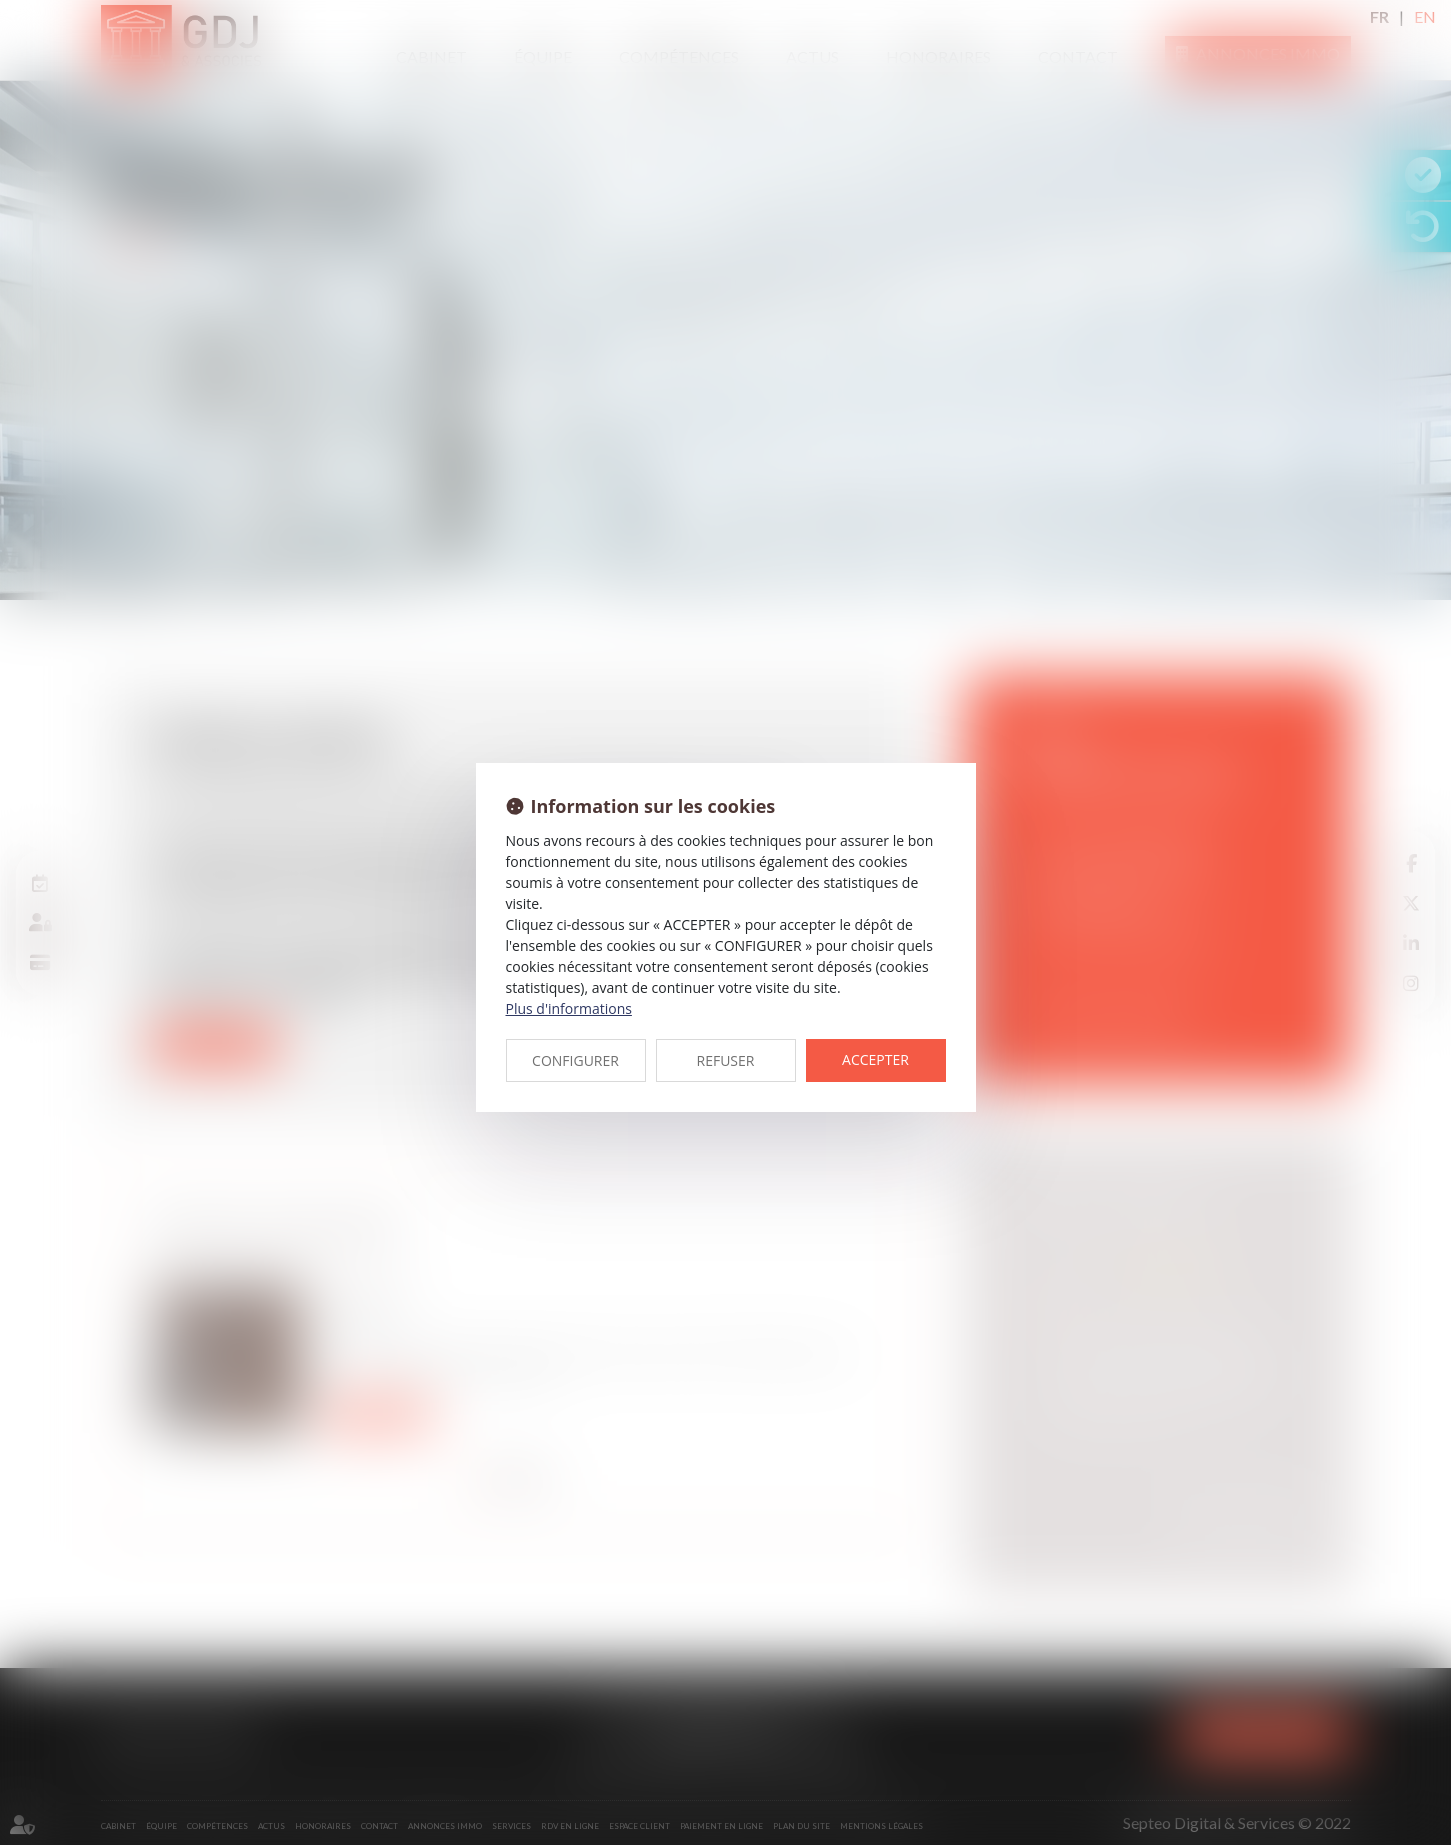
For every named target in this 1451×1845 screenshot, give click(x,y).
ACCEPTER (875, 1059)
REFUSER (726, 1060)
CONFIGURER (575, 1060)
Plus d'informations (569, 1008)
